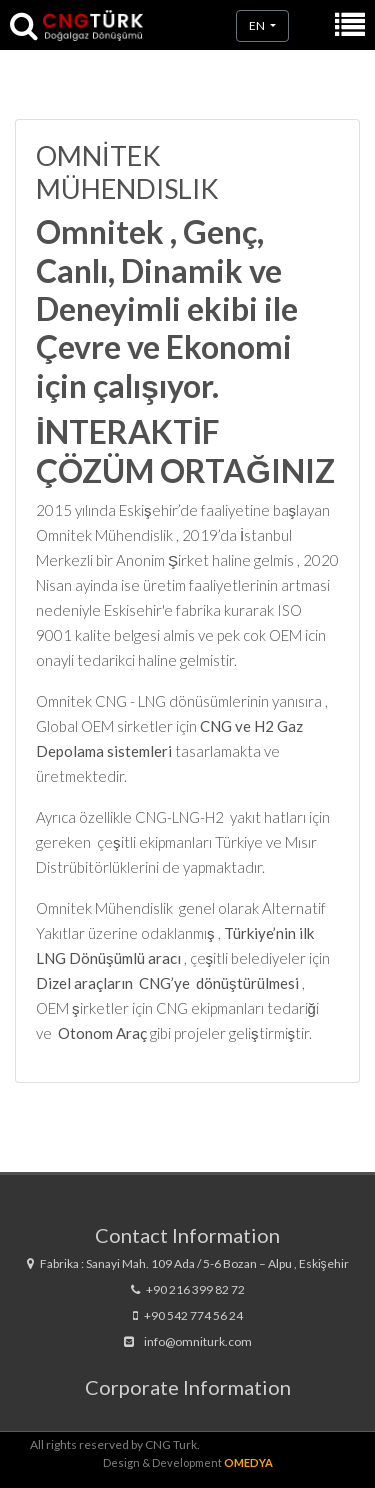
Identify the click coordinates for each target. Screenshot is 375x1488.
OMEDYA (248, 1462)
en (258, 25)
